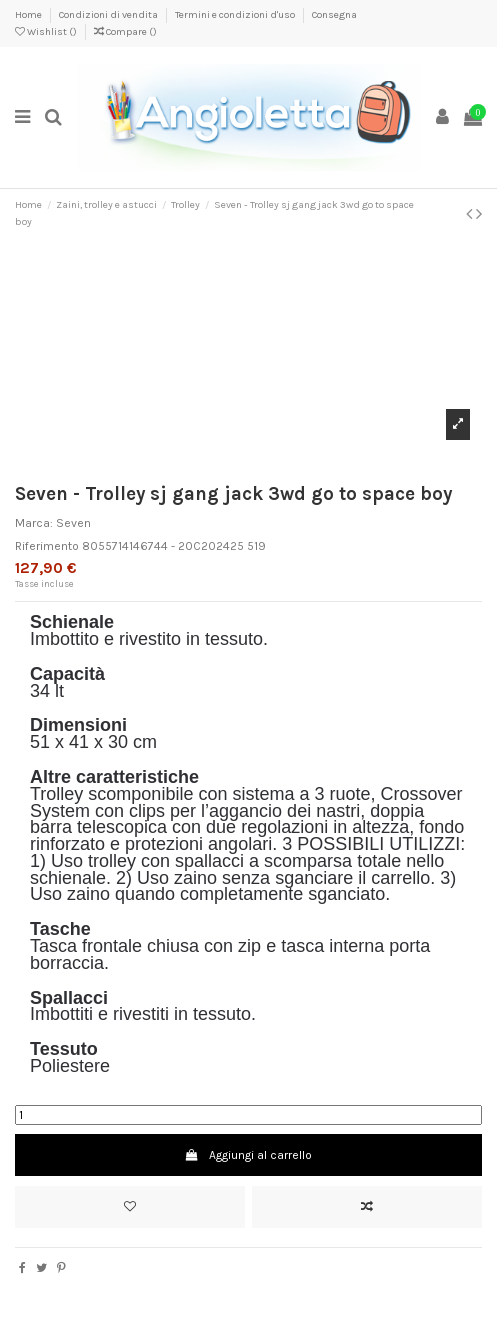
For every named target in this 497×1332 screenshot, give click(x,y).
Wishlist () (47, 32)
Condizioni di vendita (109, 15)
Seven (73, 523)
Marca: (34, 523)
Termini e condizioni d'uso (236, 15)
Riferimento (47, 546)
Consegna (334, 15)
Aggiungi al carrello (248, 1155)
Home (29, 15)
